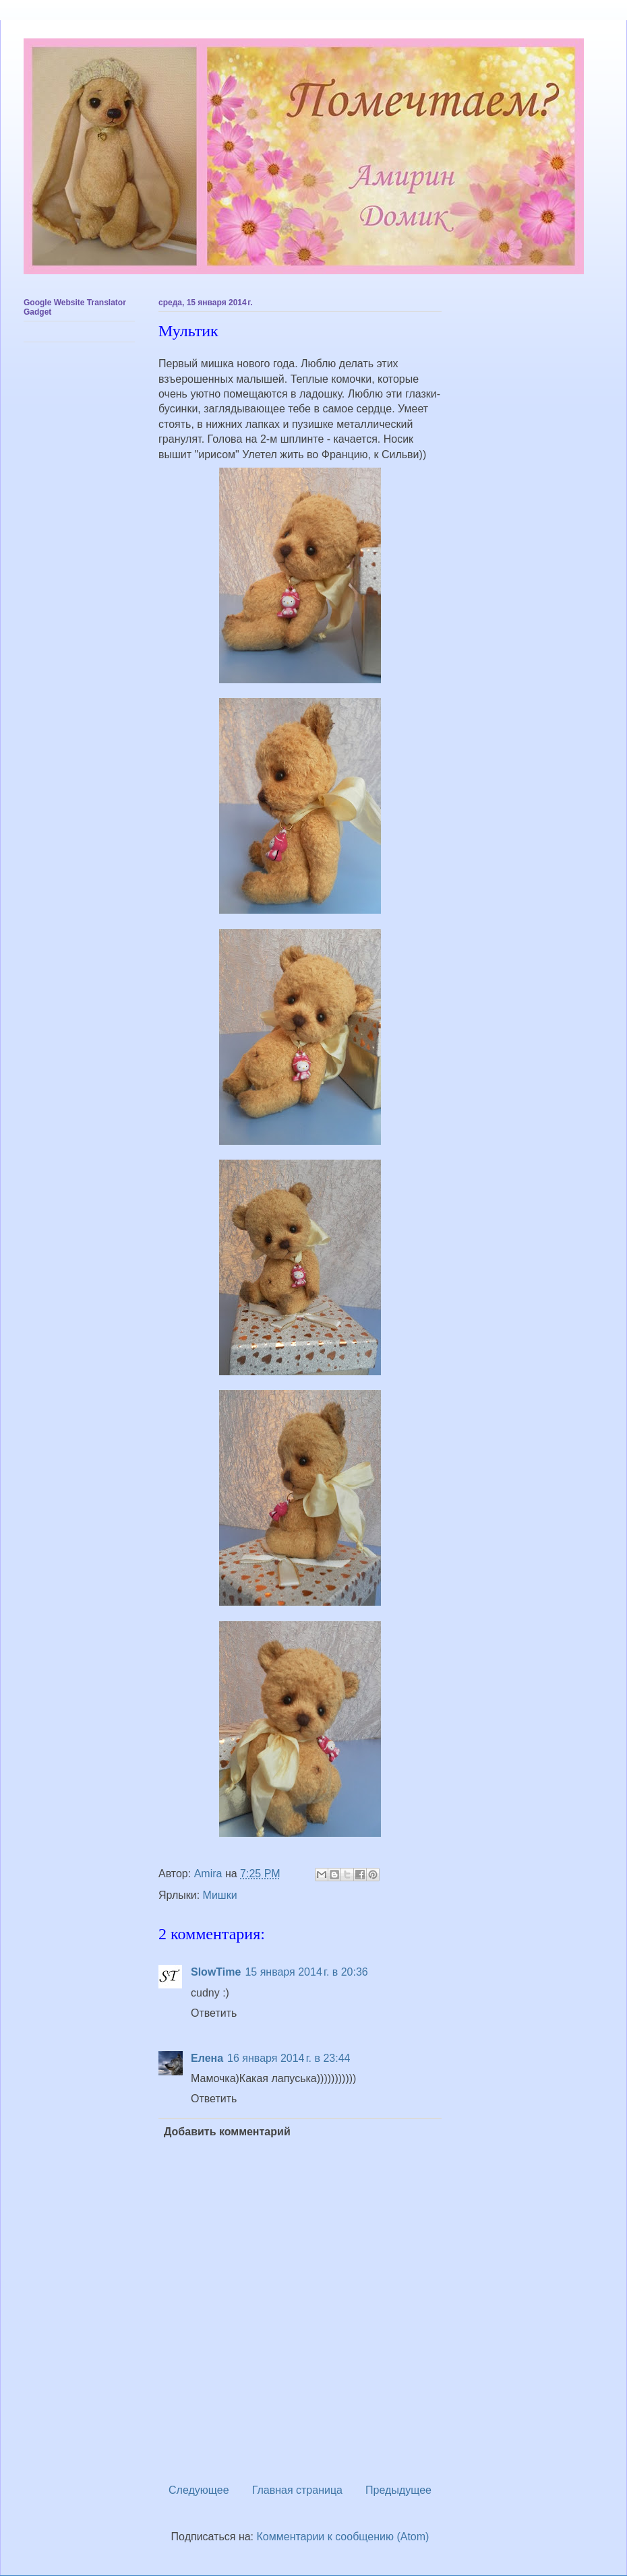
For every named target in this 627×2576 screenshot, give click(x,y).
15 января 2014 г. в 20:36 (306, 1972)
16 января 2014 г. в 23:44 (288, 2058)
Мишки (220, 1895)
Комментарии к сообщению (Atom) (343, 2536)
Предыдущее (398, 2490)
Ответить (214, 2013)
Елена (207, 2058)
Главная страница (297, 2490)
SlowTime (216, 1972)
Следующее (199, 2490)
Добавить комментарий (227, 2131)
